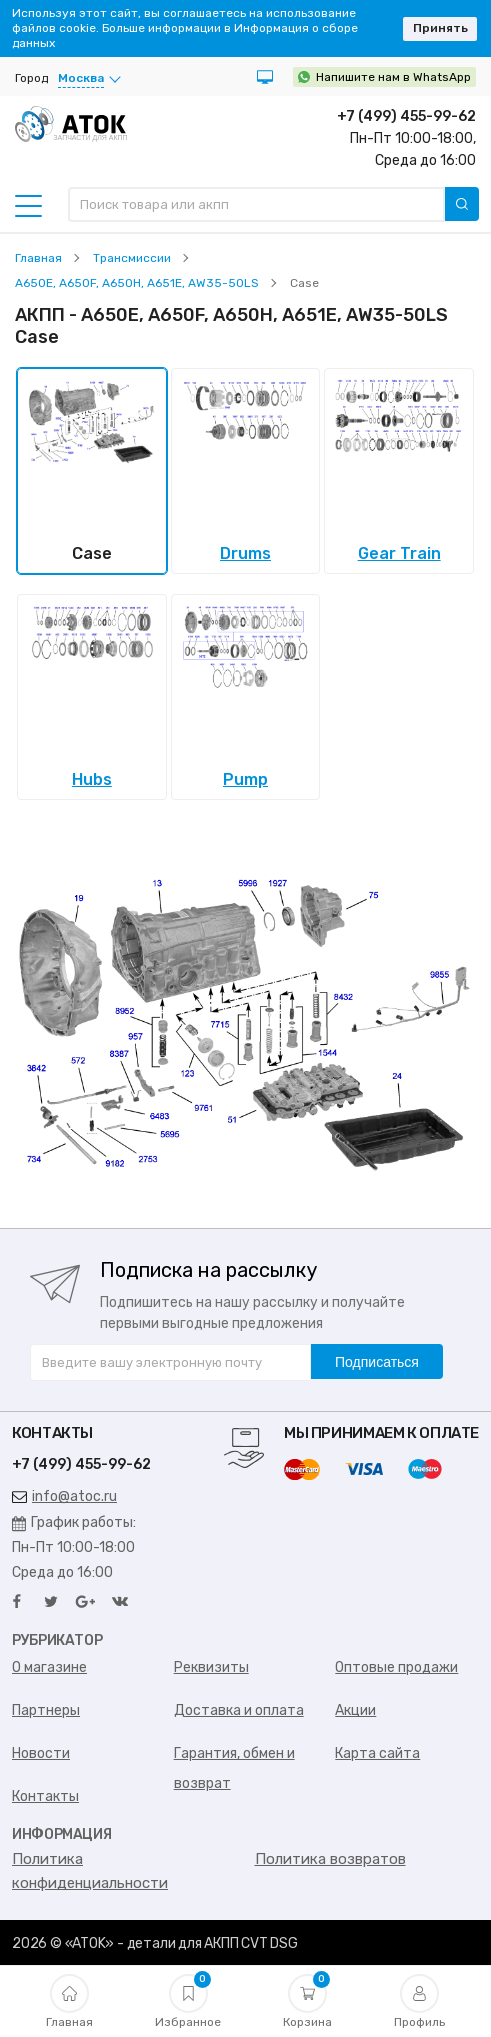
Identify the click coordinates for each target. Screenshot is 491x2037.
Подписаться (377, 1362)
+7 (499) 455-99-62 (406, 116)
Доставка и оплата (239, 1710)
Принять (440, 28)
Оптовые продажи (396, 1667)
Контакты (45, 1796)
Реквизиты (211, 1667)
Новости (41, 1753)
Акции (355, 1710)
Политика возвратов (330, 1859)
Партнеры (46, 1710)
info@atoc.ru (64, 1496)
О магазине (49, 1667)
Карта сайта (377, 1753)
